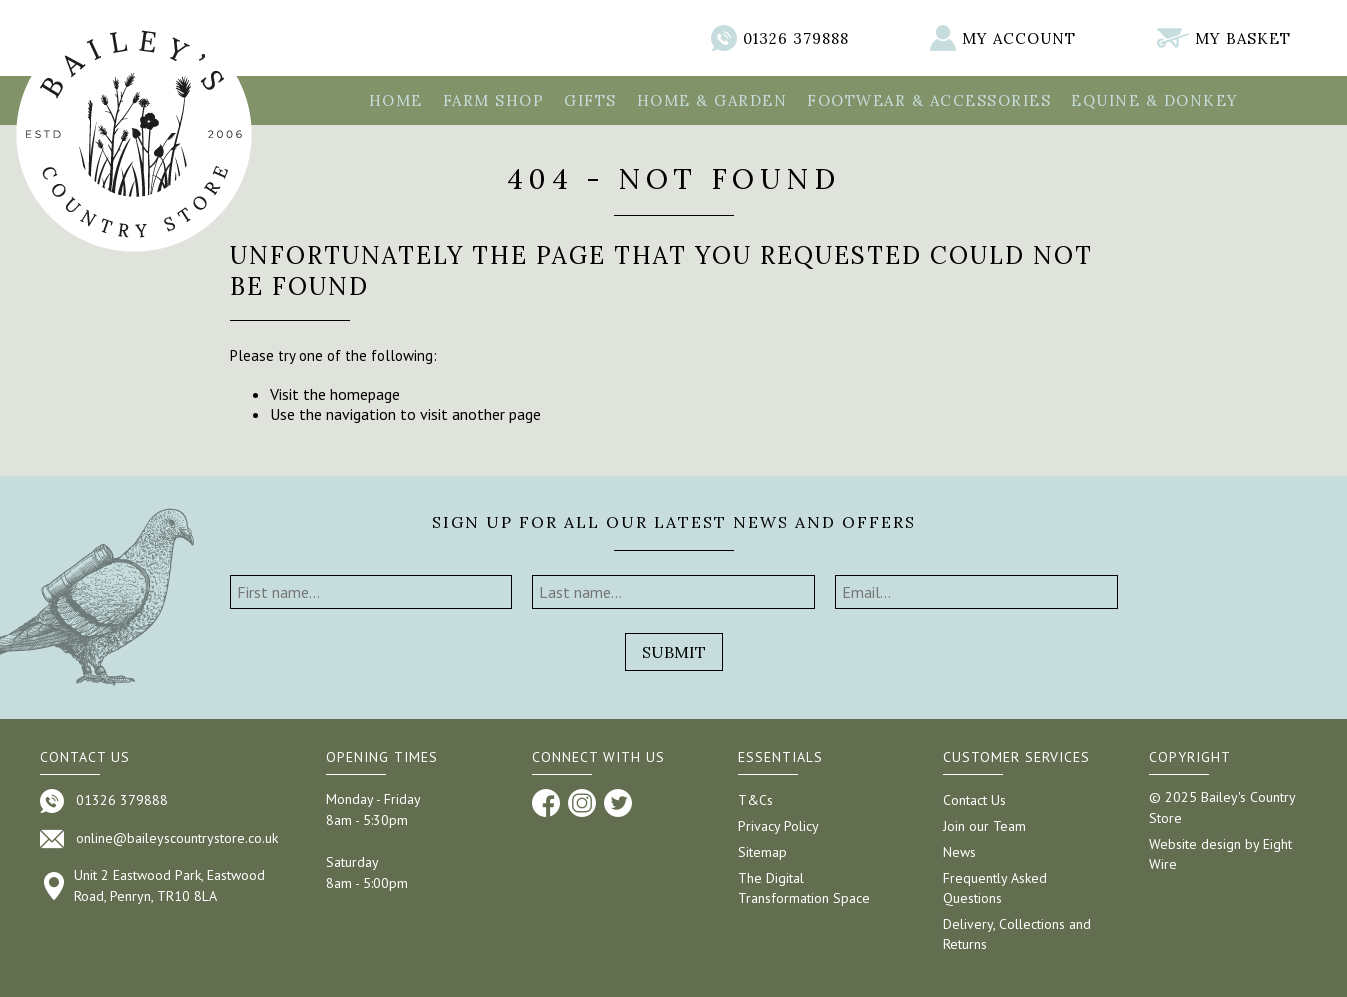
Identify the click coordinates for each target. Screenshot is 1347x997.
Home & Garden (712, 100)
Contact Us (974, 800)
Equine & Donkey (1155, 100)
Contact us (85, 757)
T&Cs (755, 800)
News (959, 852)
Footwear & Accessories (929, 100)
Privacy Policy (778, 826)
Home (396, 100)
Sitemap (762, 852)
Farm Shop (494, 100)
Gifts (590, 100)
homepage (365, 394)
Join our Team (984, 826)
